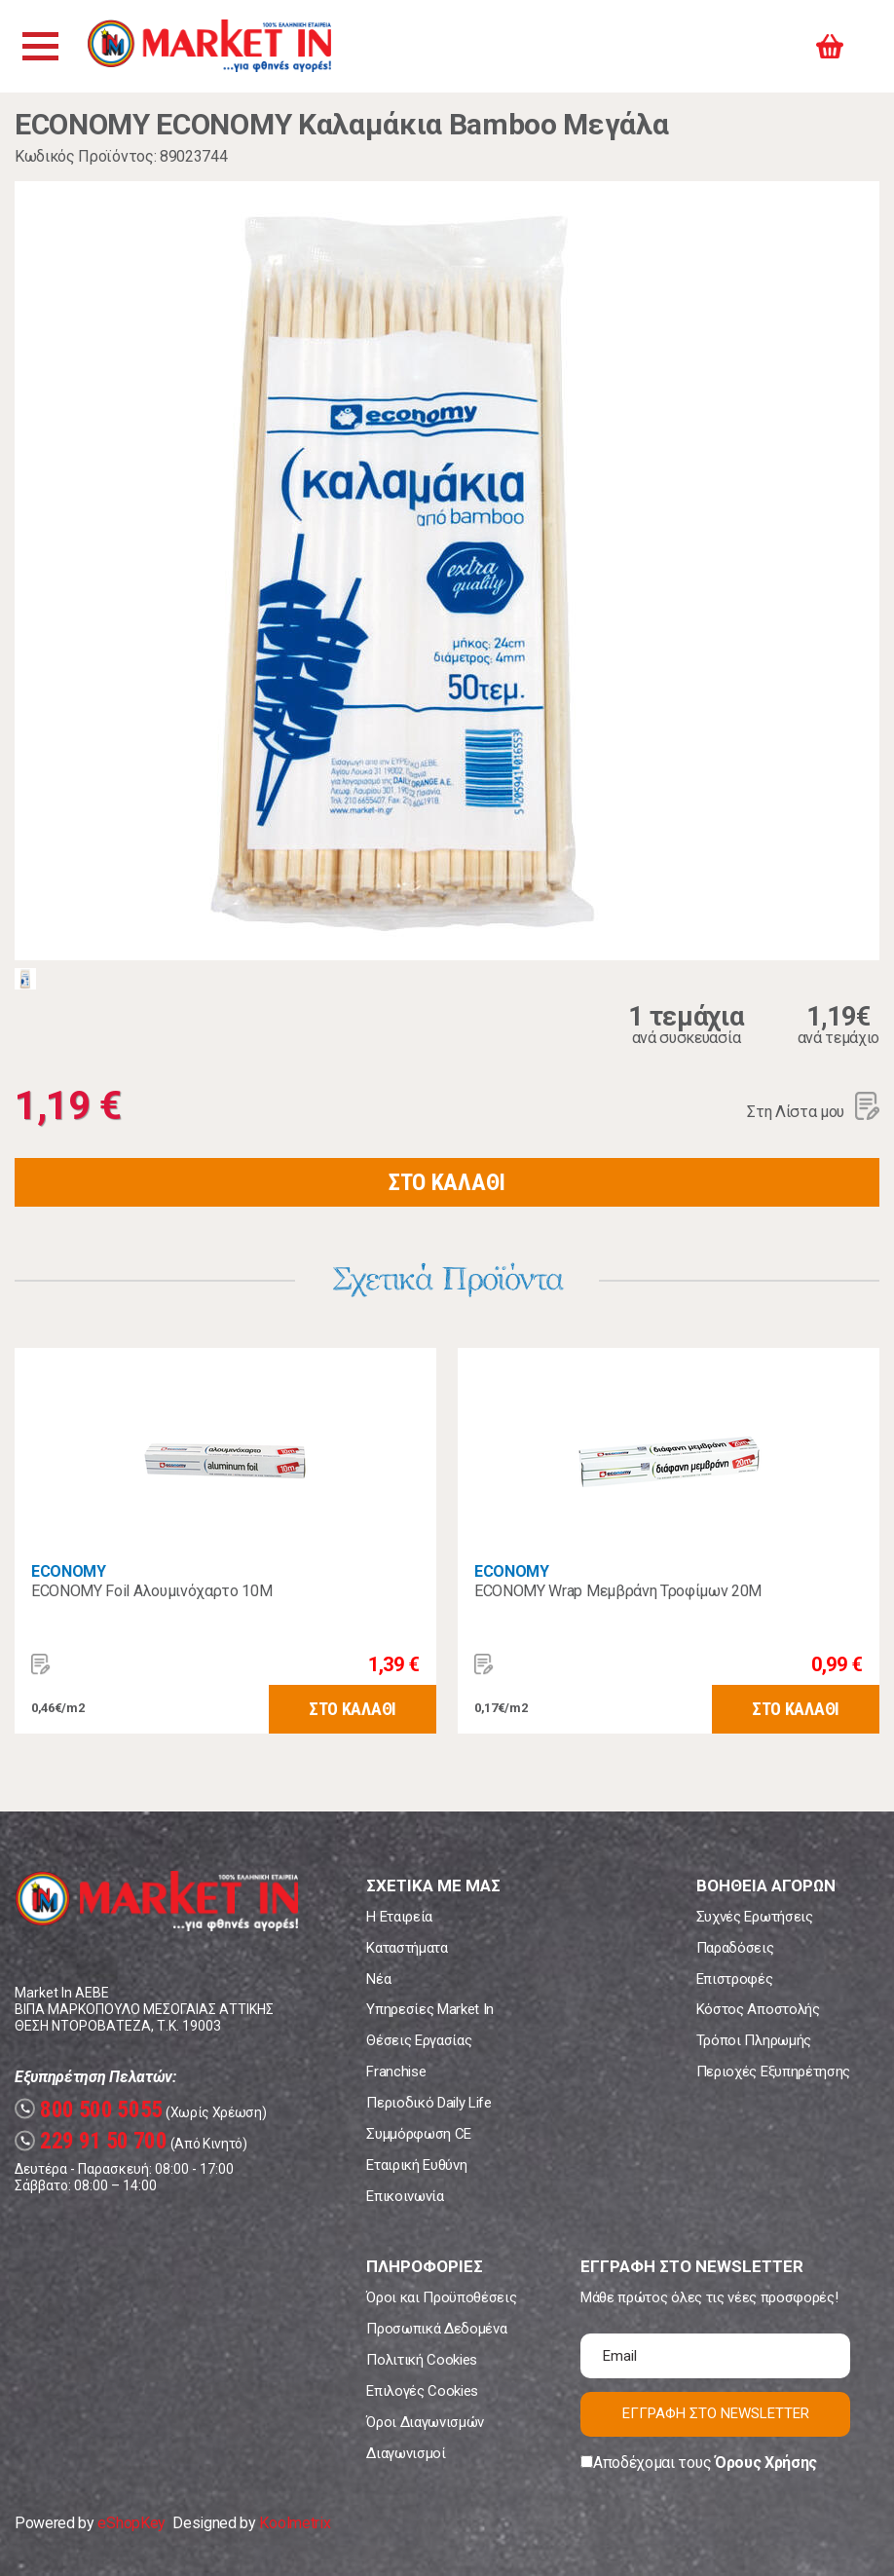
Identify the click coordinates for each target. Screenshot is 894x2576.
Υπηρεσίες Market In (430, 2009)
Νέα (378, 1979)
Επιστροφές (734, 1979)
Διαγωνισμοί (405, 2453)
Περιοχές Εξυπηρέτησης (773, 2071)
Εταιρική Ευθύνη (416, 2165)
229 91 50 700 (91, 2141)
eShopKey (131, 2523)
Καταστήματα (406, 1948)
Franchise (396, 2071)
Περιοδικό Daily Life (429, 2102)
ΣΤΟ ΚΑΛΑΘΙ (447, 1182)
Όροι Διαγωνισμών (425, 2422)
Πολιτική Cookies (421, 2360)
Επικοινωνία (404, 2196)
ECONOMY (68, 1571)
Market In (211, 46)
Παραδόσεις (735, 1948)
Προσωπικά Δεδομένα (436, 2328)
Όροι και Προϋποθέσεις (441, 2297)
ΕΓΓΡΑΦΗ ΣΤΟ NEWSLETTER (715, 2413)
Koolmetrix (294, 2523)
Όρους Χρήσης (766, 2462)
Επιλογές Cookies (422, 2391)
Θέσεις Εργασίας (418, 2040)
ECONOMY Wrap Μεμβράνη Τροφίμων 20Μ (618, 1591)
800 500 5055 (89, 2110)
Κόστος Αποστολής (758, 2009)
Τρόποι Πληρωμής (753, 2040)
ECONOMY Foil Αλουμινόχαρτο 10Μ (151, 1591)
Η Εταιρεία (399, 1916)
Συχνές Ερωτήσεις (754, 1916)
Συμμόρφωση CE (418, 2134)
